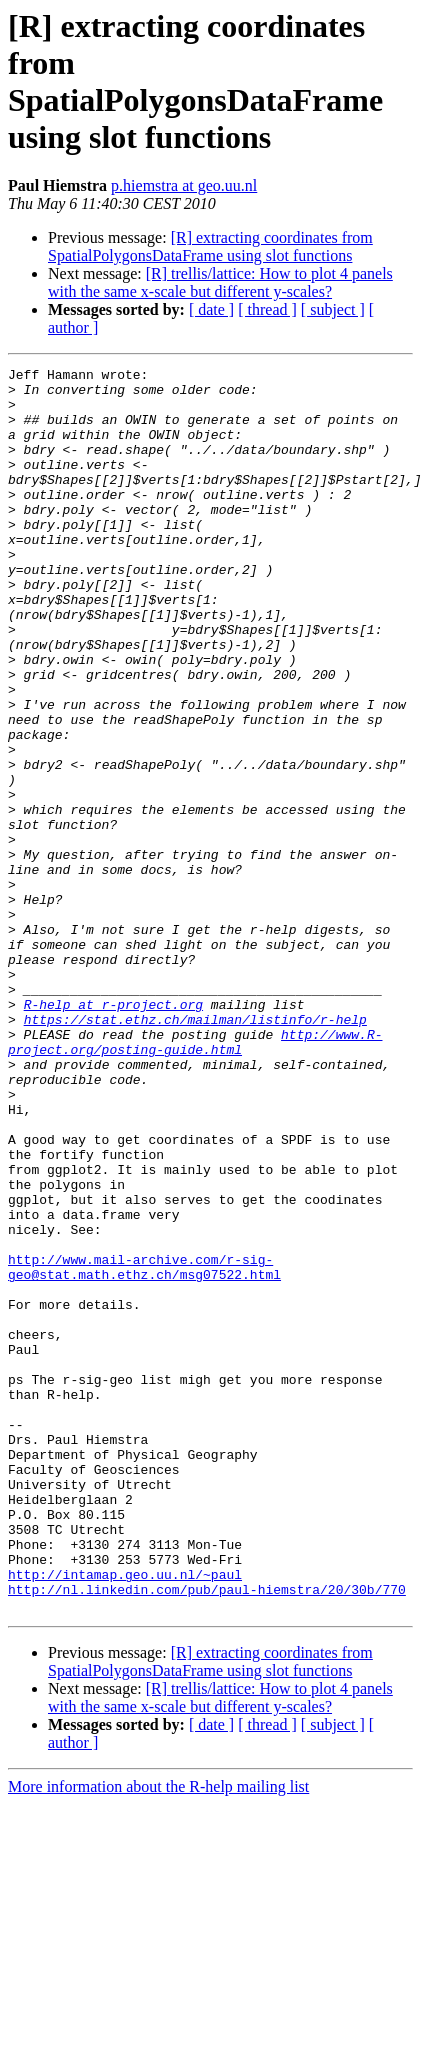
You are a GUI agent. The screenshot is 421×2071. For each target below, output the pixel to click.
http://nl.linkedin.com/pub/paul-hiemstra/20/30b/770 (207, 1835)
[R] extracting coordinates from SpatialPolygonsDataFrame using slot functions (210, 246)
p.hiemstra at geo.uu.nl (184, 185)
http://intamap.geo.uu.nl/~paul (125, 1817)
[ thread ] (267, 309)
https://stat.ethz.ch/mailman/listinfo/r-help (195, 1151)
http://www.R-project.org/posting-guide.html (195, 1178)
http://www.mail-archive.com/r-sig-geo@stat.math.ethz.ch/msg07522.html (144, 1448)
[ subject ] (333, 309)
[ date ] (211, 309)
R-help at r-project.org (113, 1133)
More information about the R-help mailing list (158, 2035)
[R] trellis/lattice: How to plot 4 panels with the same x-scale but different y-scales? (220, 282)
